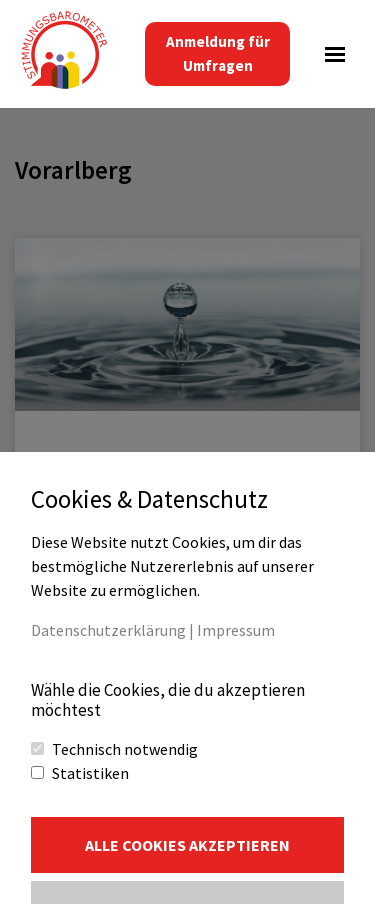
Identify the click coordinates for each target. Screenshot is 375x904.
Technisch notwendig (125, 749)
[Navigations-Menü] (335, 54)
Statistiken (90, 773)
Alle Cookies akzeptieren (187, 845)
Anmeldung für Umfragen (218, 53)
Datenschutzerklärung (108, 630)
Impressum (236, 630)
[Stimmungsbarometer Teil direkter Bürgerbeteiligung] (65, 54)
